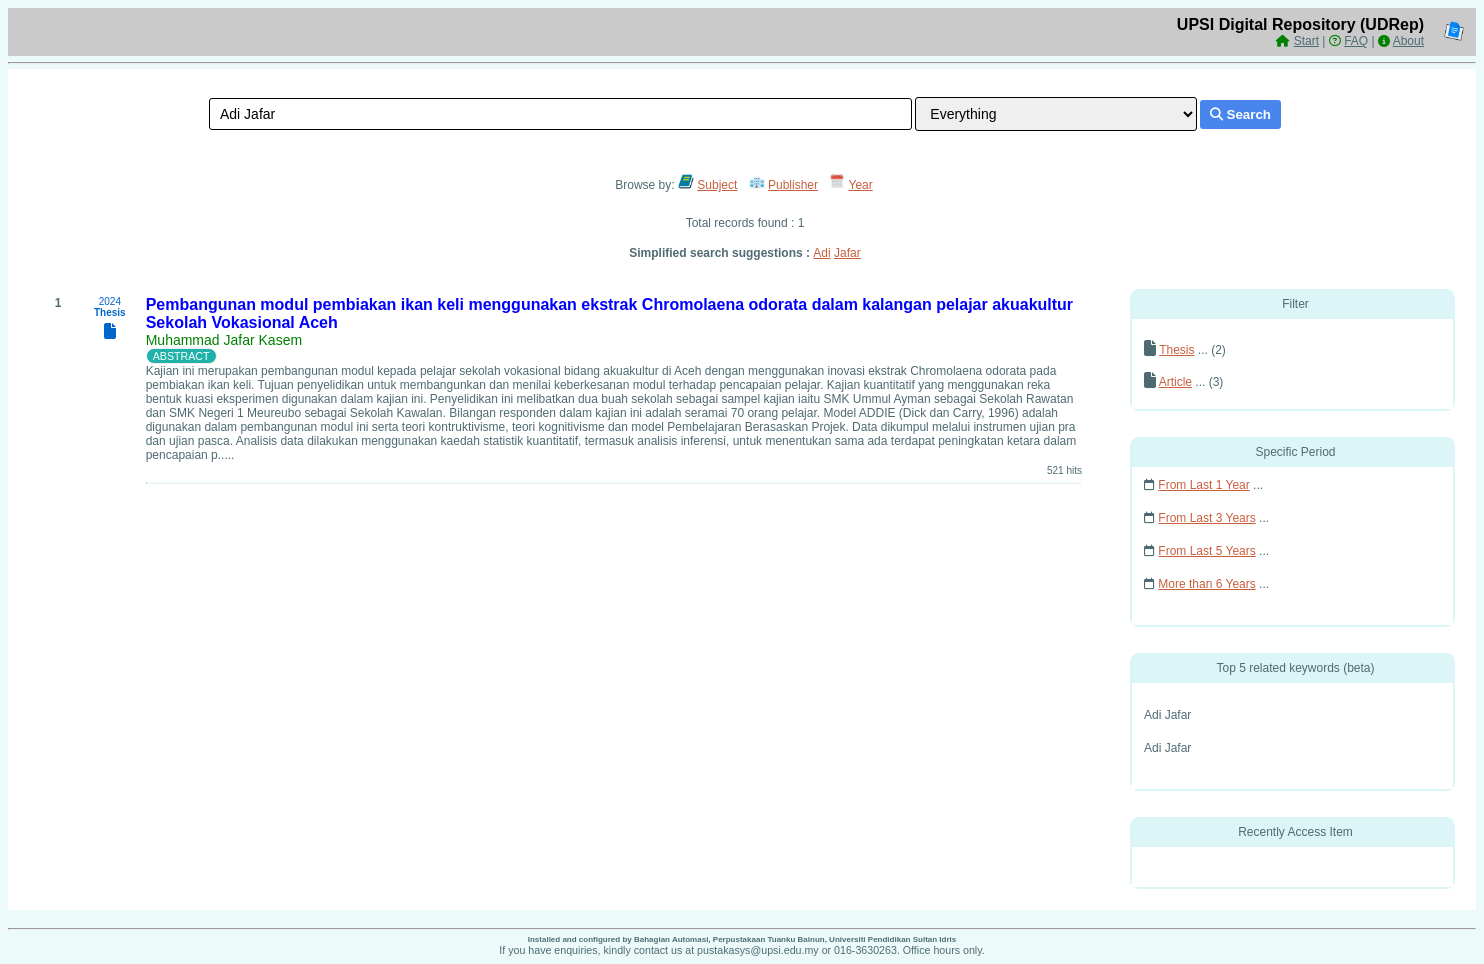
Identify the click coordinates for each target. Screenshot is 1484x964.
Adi (821, 253)
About (1408, 41)
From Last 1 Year (1203, 485)
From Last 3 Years (1206, 518)
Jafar (847, 253)
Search (1240, 114)
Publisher (793, 185)
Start (1306, 41)
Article (1175, 382)
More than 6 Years (1206, 584)
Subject (717, 185)
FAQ (1356, 41)
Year (861, 185)
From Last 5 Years (1206, 551)
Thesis (1176, 350)
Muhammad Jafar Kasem (224, 340)
